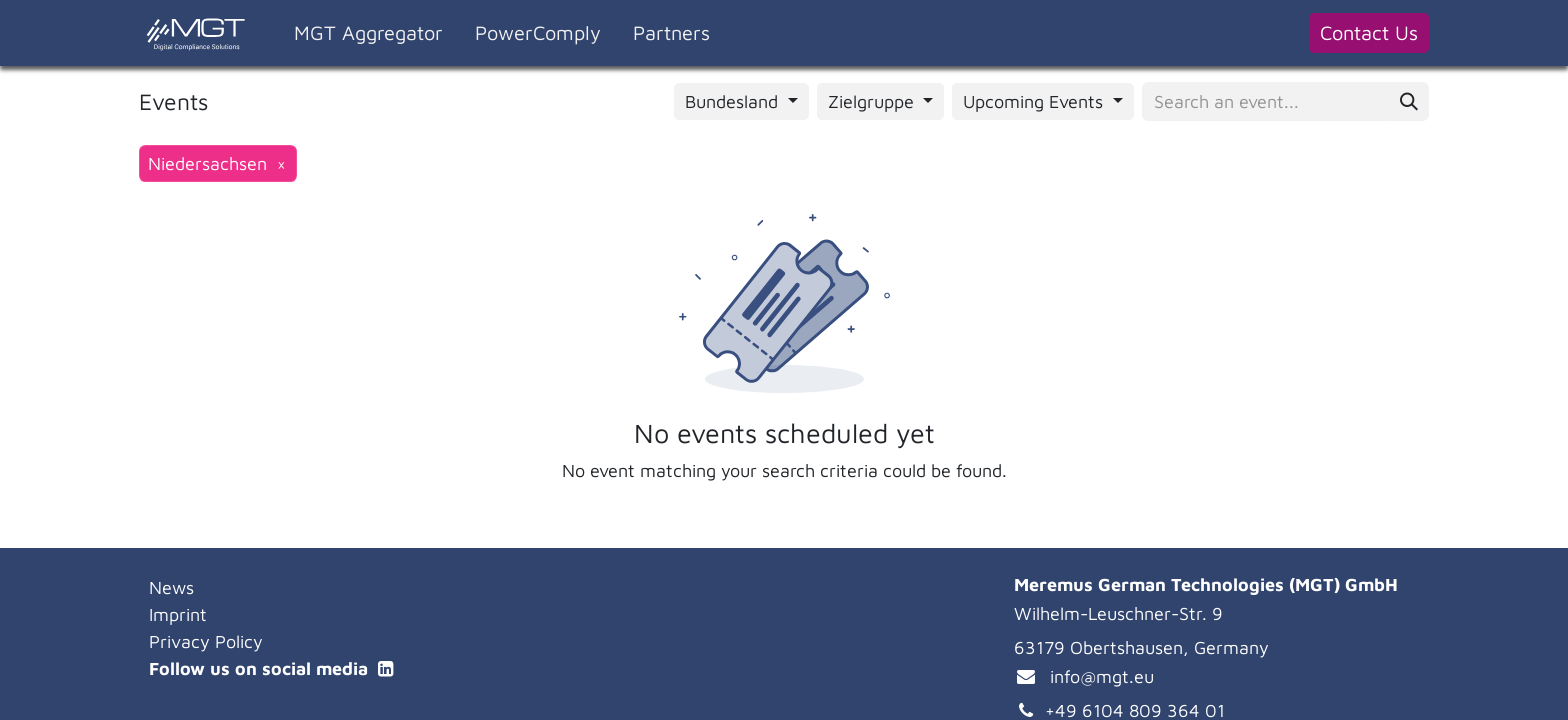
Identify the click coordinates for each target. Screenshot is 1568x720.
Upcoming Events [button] (1035, 101)
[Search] (1409, 101)
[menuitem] (368, 33)
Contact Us (1369, 32)
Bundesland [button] (734, 101)
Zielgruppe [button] (873, 101)
